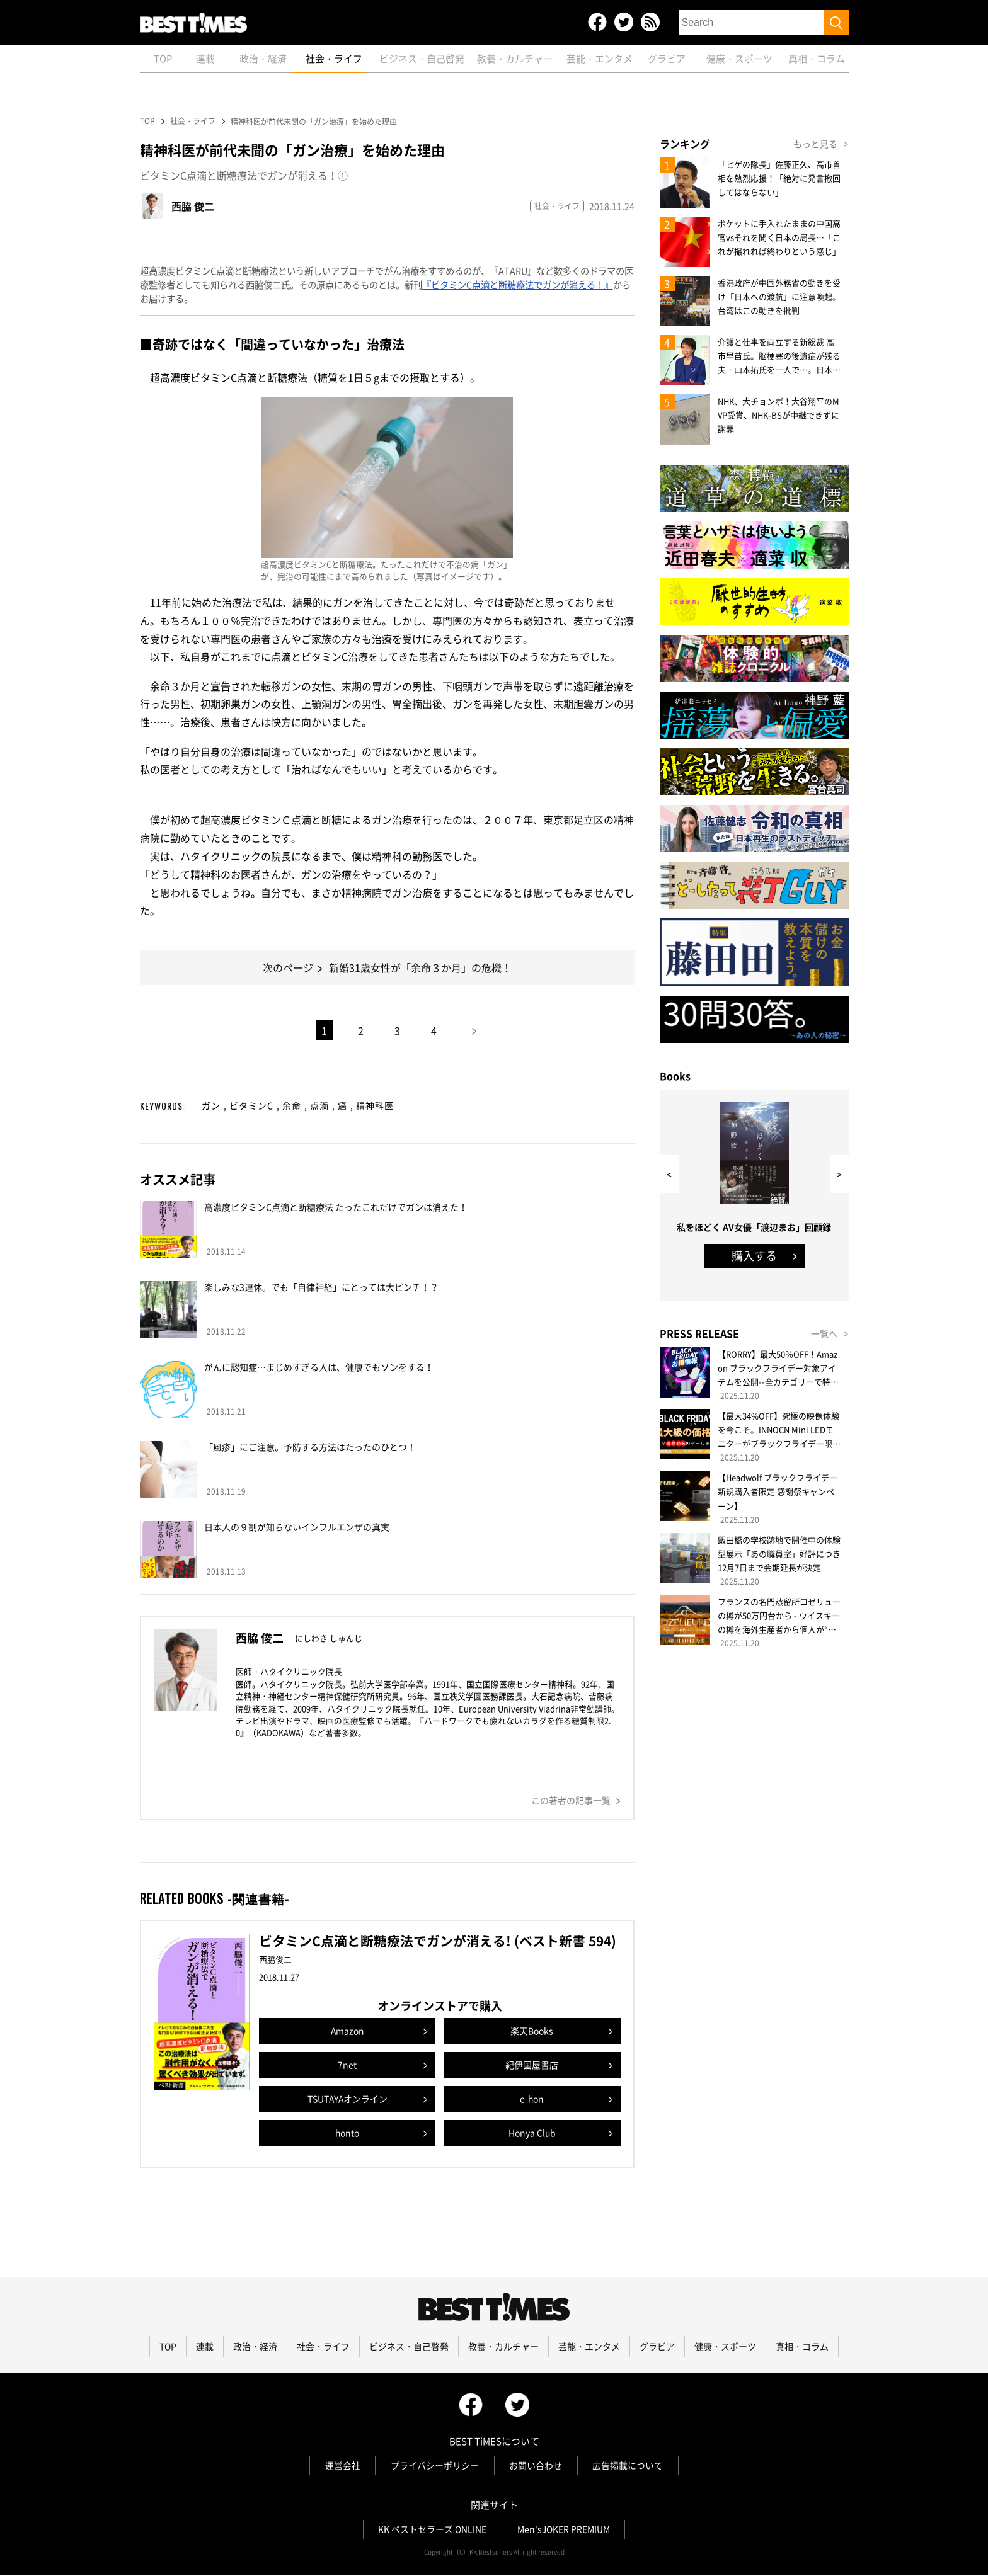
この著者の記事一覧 (571, 1800)
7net (347, 2066)
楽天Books (531, 2032)
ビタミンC (251, 1106)
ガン (211, 1106)
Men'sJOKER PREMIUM (564, 2530)
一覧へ (824, 1334)
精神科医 (375, 1106)
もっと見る (815, 144)
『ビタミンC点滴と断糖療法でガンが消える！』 (517, 285)
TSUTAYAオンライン (347, 2100)
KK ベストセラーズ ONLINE (432, 2530)
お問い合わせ (536, 2466)
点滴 (319, 1106)
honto (347, 2134)
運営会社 (342, 2466)
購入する (754, 1255)
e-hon (532, 2100)
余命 (291, 1106)
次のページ (288, 968)
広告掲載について (629, 2466)
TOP (147, 121)
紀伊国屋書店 (531, 2066)
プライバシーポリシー (435, 2466)
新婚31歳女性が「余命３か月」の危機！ (420, 968)
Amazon (347, 2032)
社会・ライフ (192, 121)
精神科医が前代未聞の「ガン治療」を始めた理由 (314, 122)
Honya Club (532, 2134)
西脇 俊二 (192, 207)
